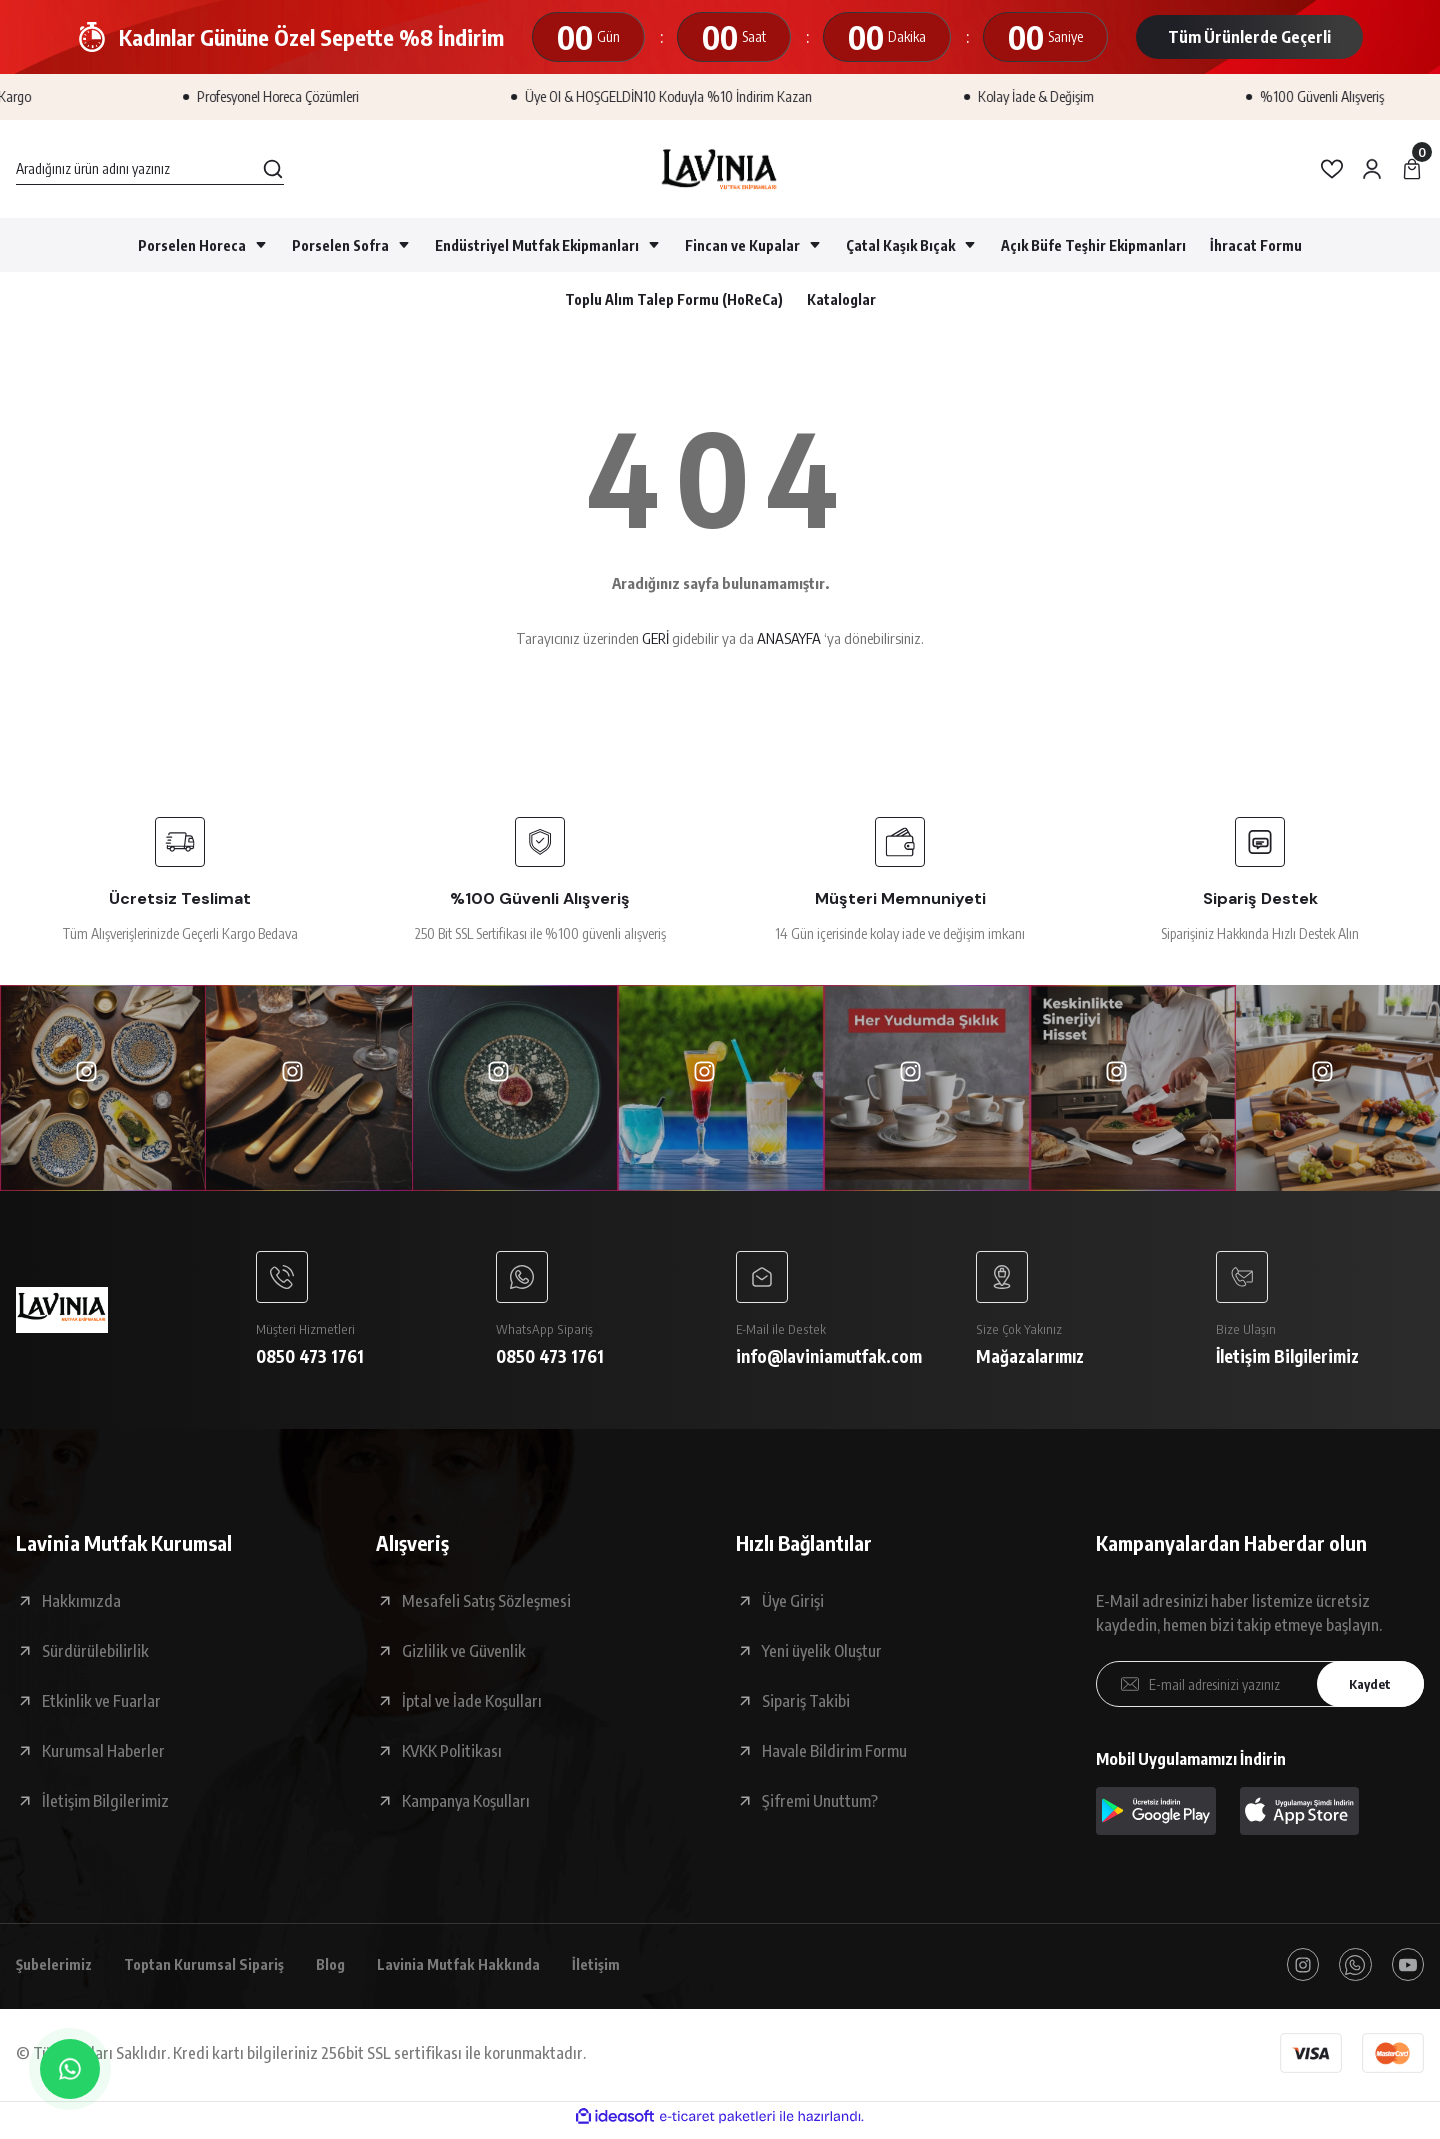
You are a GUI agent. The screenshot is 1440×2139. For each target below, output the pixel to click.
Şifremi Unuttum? (820, 1805)
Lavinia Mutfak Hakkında (488, 1970)
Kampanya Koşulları (466, 1805)
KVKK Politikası (452, 1755)
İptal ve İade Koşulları (472, 1705)
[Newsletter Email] (1260, 1688)
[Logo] (720, 169)
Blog (354, 1970)
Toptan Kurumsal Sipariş (219, 1970)
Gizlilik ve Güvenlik (464, 1655)
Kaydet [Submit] (1365, 1688)
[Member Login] (1372, 169)
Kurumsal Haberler (103, 1755)
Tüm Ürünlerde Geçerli (1249, 37)
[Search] (150, 169)
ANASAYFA (789, 638)
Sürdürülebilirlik (95, 1655)
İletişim (633, 1970)
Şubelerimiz (58, 1970)
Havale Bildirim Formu (834, 1755)
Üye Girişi (793, 1605)
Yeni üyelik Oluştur (822, 1655)
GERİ (655, 638)
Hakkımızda (81, 1605)
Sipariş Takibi (806, 1705)
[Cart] (1412, 169)
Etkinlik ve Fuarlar (101, 1705)
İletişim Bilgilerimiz (105, 1805)
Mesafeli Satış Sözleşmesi (486, 1605)
